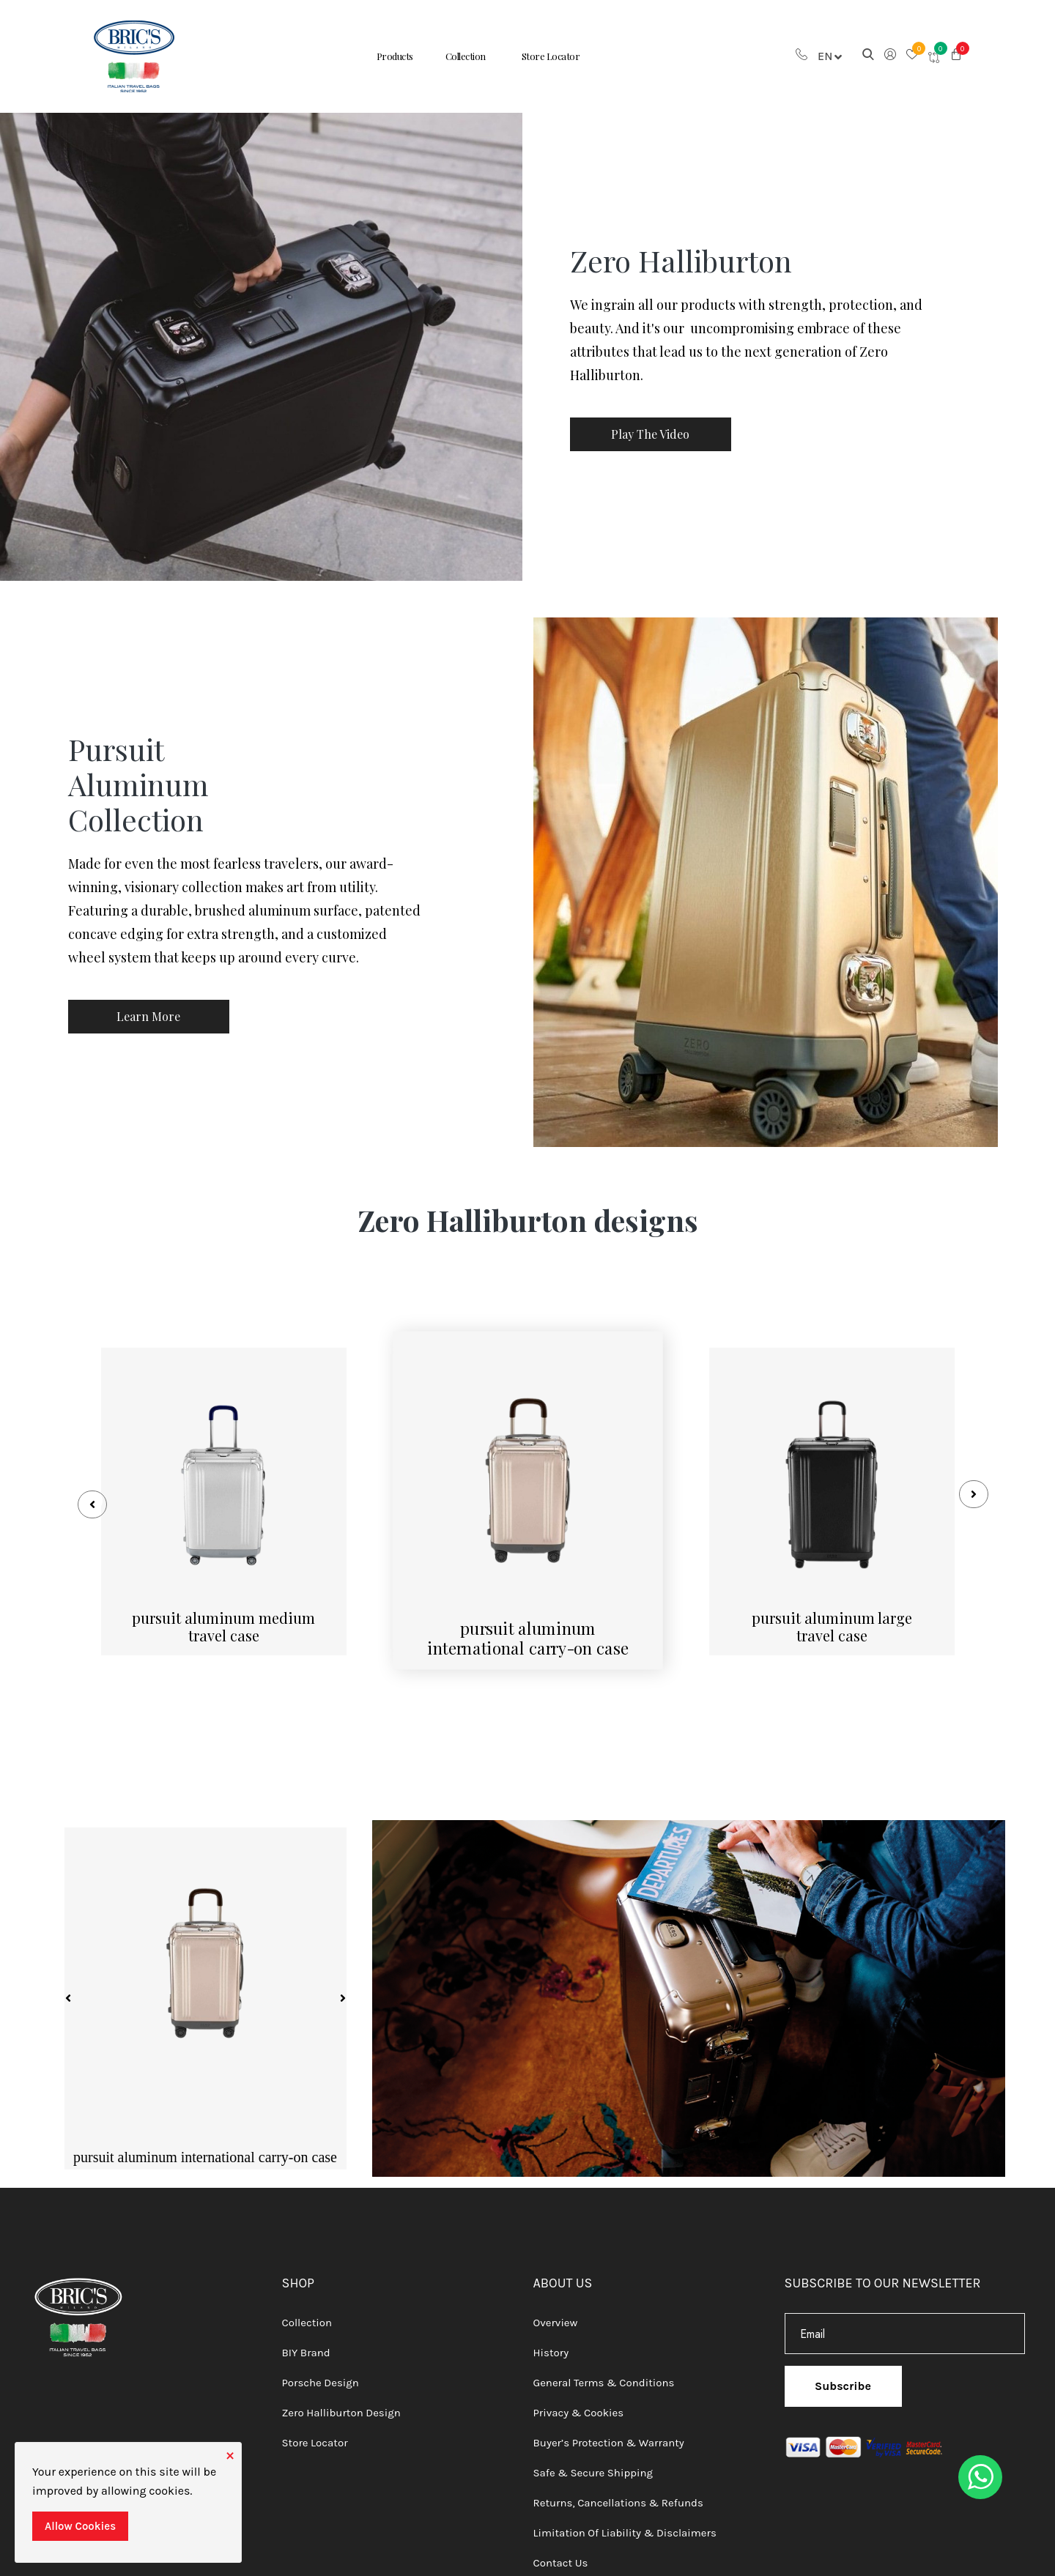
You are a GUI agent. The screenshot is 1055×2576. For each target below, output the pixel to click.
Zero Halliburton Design (341, 2405)
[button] (956, 56)
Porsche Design (320, 2375)
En (830, 56)
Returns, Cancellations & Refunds (618, 2495)
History (551, 2345)
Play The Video (652, 434)
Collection (464, 56)
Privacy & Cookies (578, 2405)
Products (383, 56)
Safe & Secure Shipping (593, 2465)
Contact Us (560, 2555)
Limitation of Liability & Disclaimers (625, 2525)
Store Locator (561, 56)
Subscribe (843, 2379)
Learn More (150, 1017)
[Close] (230, 2453)
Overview (555, 2315)
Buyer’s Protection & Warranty (608, 2435)
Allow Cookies (80, 2526)
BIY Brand (306, 2345)
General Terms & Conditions (604, 2375)
